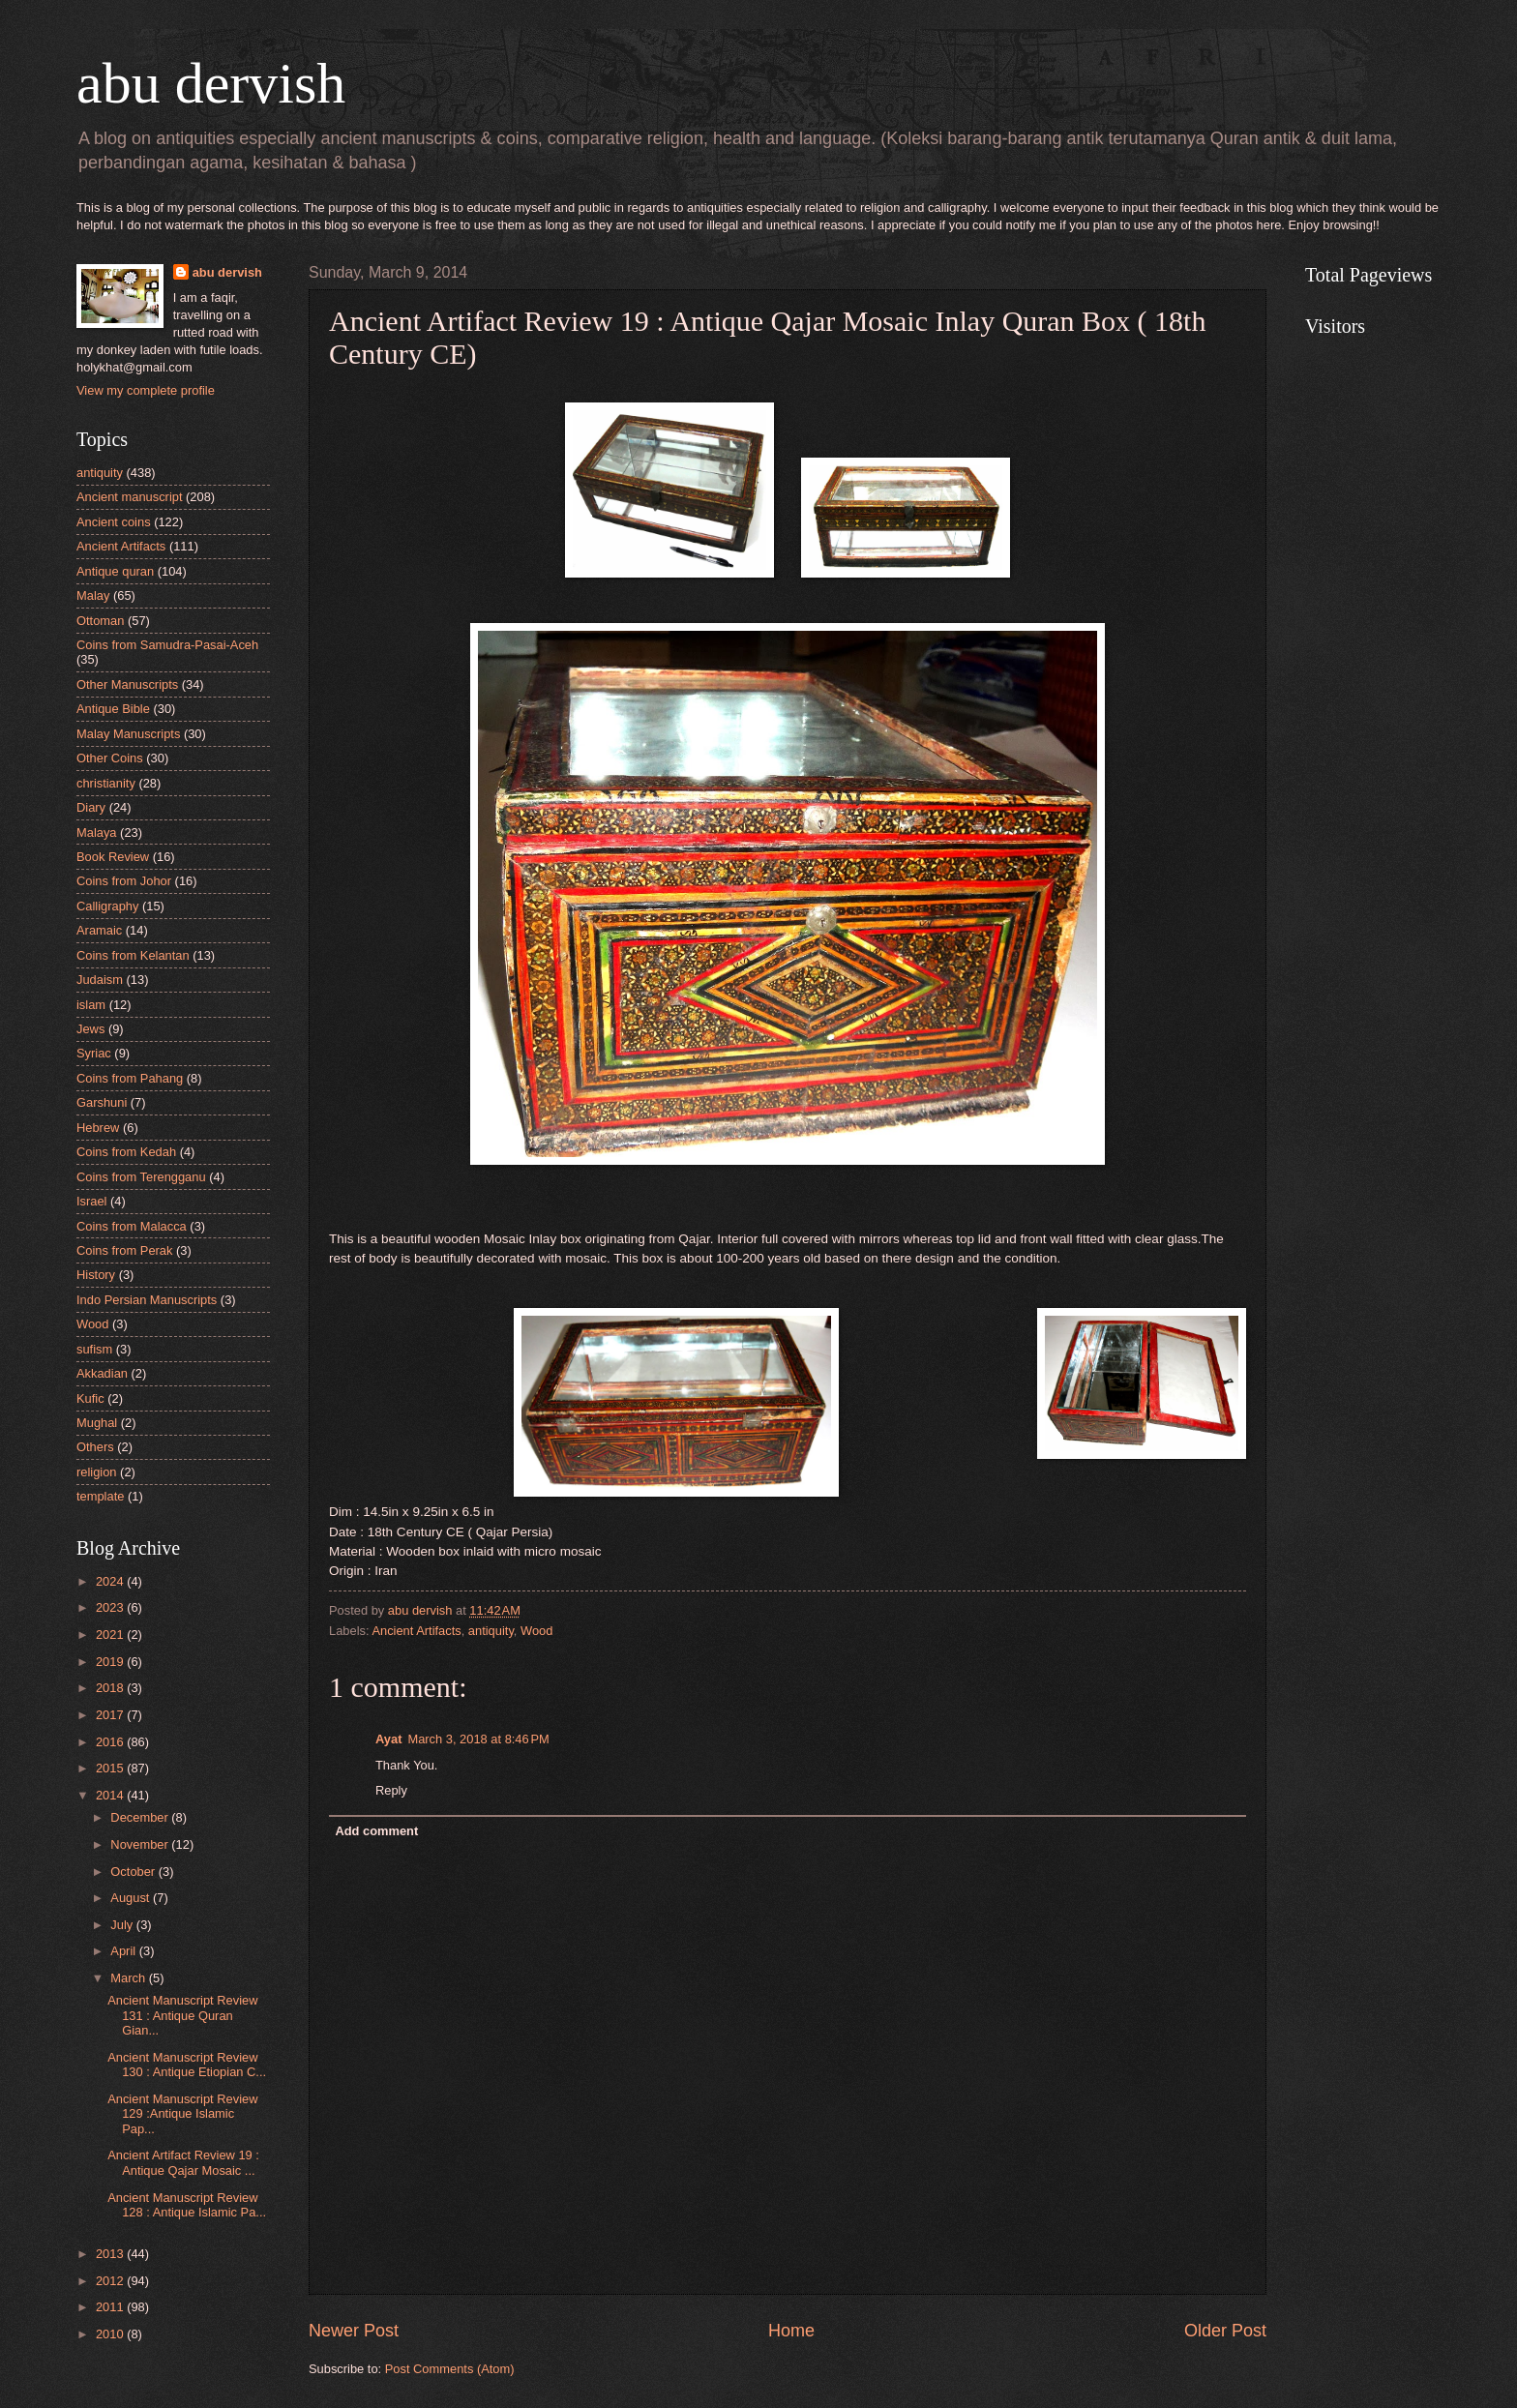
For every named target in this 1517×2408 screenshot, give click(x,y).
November (140, 1844)
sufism (94, 1349)
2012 (111, 2281)
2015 (111, 1768)
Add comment (376, 1831)
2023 (111, 1607)
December (140, 1817)
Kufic (90, 1398)
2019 (111, 1661)
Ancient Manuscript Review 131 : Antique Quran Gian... (182, 2015)
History (95, 1274)
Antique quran (115, 571)
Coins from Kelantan (133, 955)
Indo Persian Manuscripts (146, 1300)
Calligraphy (107, 906)
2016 (111, 1742)
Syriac (93, 1053)
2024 (111, 1581)
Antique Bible (113, 708)
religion (96, 1472)
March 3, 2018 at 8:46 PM (478, 1739)
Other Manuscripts (127, 684)
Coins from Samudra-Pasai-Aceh (167, 645)
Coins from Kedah (126, 1152)
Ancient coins (113, 522)
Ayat (388, 1739)
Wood (536, 1630)
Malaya (96, 832)
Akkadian (102, 1373)
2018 (111, 1687)
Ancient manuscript (129, 497)
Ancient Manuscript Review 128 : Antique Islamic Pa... (186, 2204)
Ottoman (100, 620)
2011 (111, 2307)
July (122, 1924)
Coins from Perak (124, 1250)
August (131, 1897)
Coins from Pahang (129, 1078)
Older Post (1225, 2330)
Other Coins (109, 758)
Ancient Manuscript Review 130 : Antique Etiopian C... (186, 2064)
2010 (111, 2334)
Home (791, 2330)
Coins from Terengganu (141, 1177)
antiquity (491, 1630)
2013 (111, 2253)
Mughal (96, 1422)
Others (95, 1447)
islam (90, 1004)
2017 (111, 1715)
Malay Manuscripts (128, 734)
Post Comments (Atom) (450, 2369)
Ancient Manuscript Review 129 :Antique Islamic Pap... (182, 2114)
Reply (391, 1790)
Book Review (112, 856)
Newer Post (354, 2330)
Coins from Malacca (131, 1226)
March (129, 1978)
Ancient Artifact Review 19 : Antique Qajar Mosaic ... (183, 2162)
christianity (105, 783)
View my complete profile (145, 390)
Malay (92, 595)
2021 (111, 1634)
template (100, 1496)
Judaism (99, 979)
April (124, 1951)
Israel (91, 1201)
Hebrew (97, 1127)
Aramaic (99, 930)
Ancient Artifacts (416, 1630)
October (134, 1871)
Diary (90, 807)
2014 (111, 1795)
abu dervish (210, 83)
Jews (90, 1029)
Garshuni (101, 1102)
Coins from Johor (123, 881)
